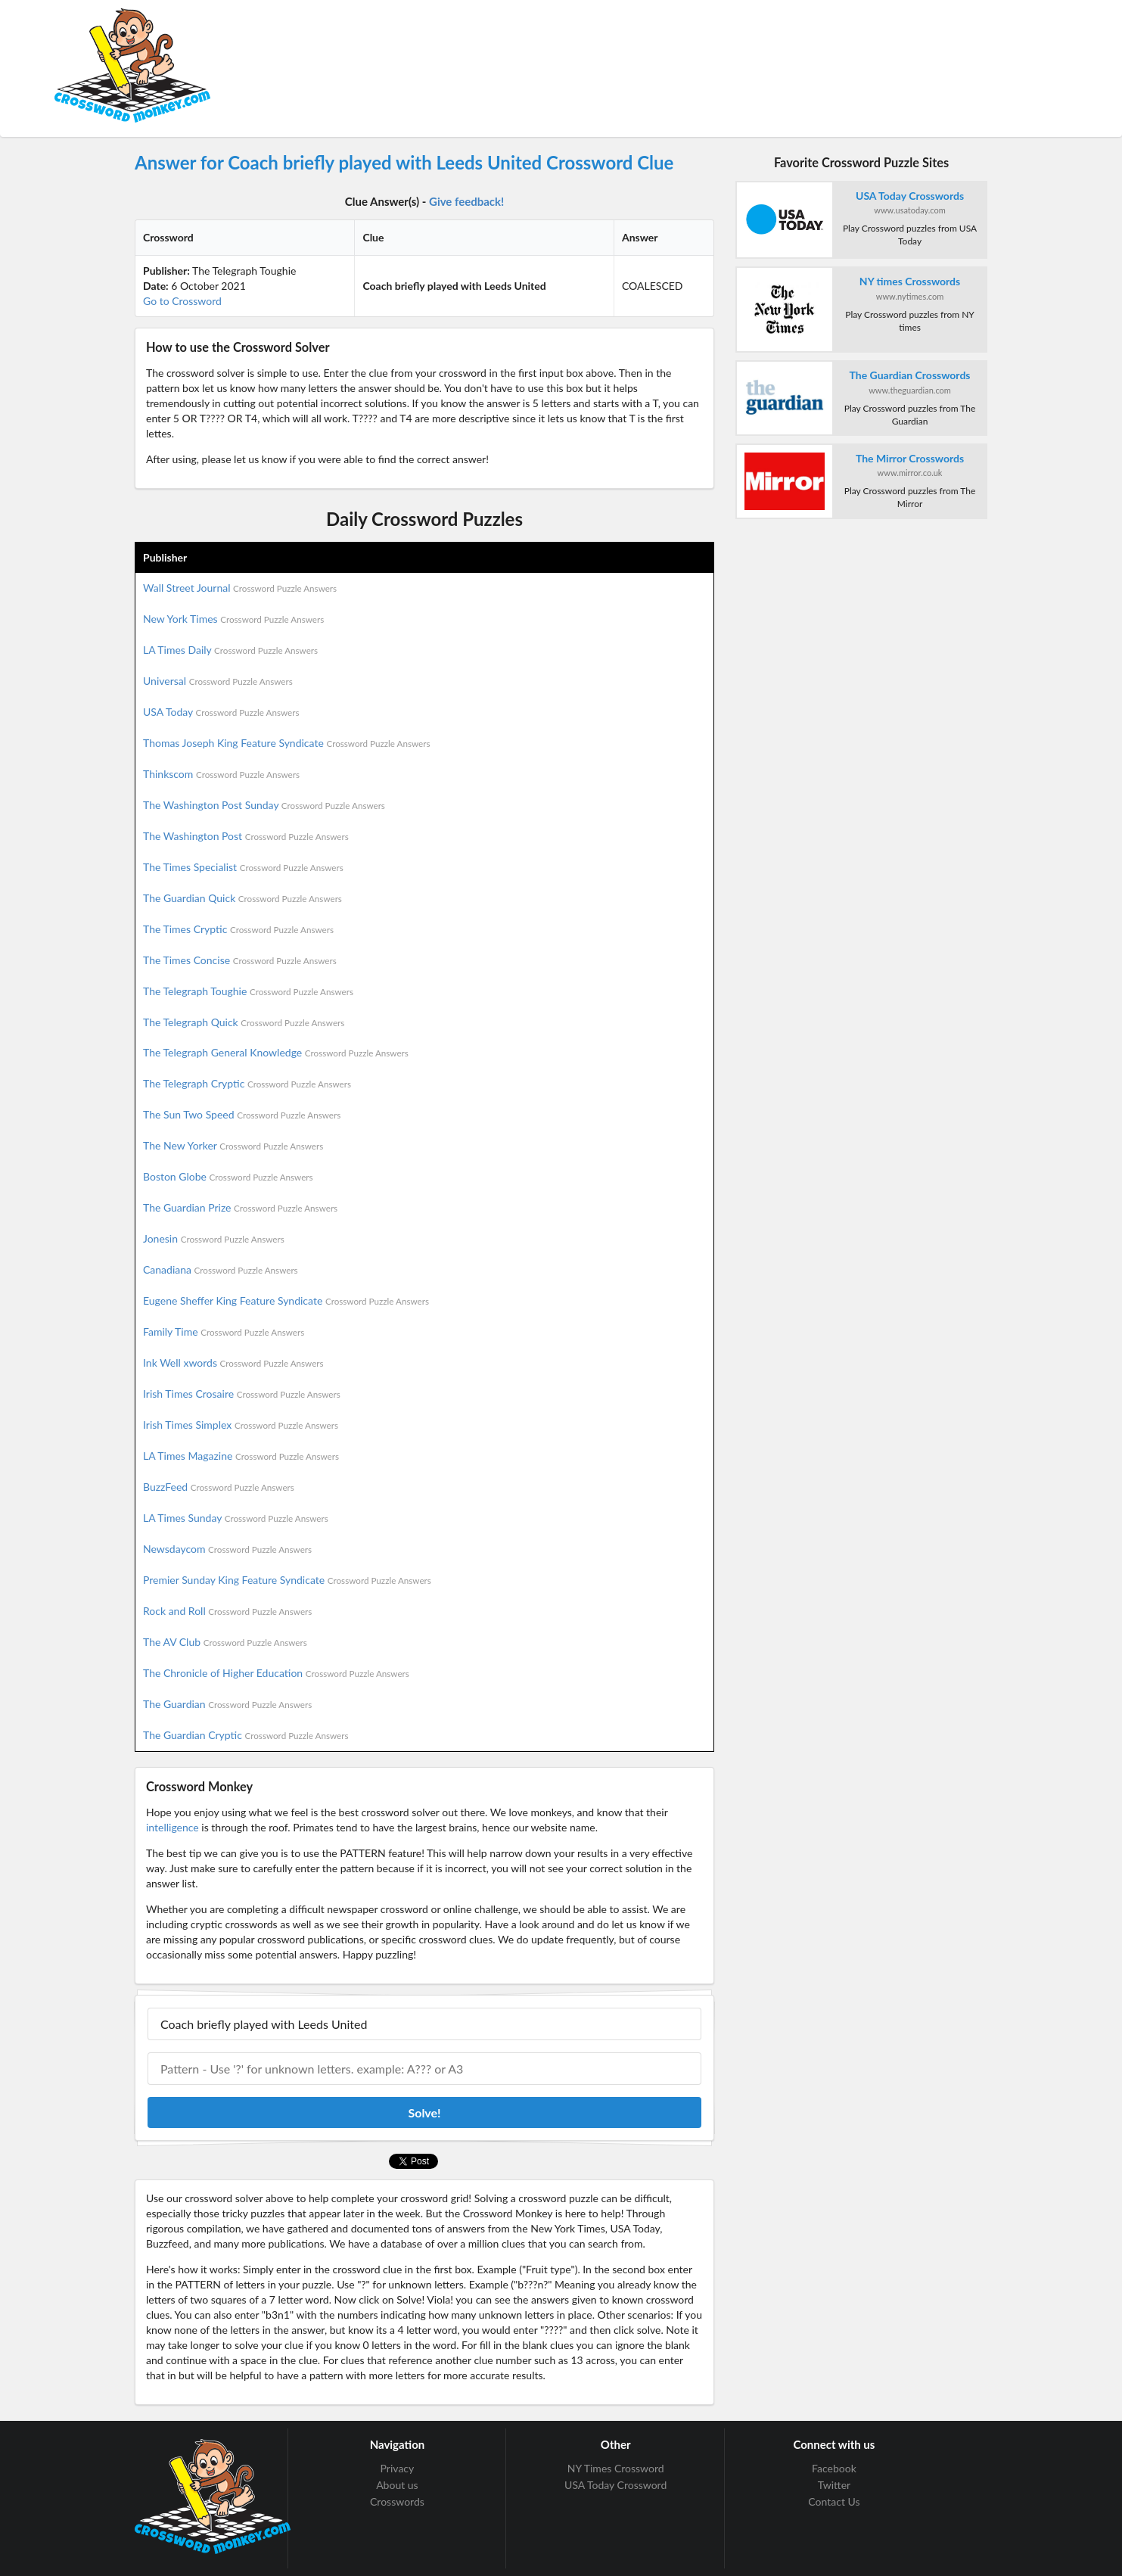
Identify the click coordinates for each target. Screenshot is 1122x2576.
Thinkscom (221, 773)
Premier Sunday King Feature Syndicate (287, 1579)
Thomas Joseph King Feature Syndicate (286, 742)
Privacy (398, 2468)
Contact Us (833, 2501)
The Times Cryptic (238, 928)
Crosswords (397, 2501)
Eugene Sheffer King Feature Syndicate (286, 1300)
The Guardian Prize (240, 1207)
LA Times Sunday (235, 1517)
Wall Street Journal (240, 587)
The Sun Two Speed (241, 1114)
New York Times (233, 618)
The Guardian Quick (242, 897)
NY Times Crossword (615, 2468)
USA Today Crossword (615, 2484)
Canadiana (220, 1269)
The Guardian (227, 1703)
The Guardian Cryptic (246, 1734)
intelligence (172, 1827)
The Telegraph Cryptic (247, 1083)
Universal (218, 680)
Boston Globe (228, 1176)
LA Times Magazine (241, 1455)
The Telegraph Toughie (248, 991)
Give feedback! (466, 201)
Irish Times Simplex (240, 1424)
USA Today (221, 711)
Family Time (223, 1331)
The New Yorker (233, 1145)
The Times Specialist (243, 866)
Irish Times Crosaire (241, 1393)
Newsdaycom (227, 1548)
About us (397, 2484)
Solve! (424, 2112)
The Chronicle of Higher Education (276, 1672)
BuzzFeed (218, 1486)
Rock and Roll (227, 1610)
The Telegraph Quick (243, 1022)
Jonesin (213, 1238)
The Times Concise (240, 960)
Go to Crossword (182, 300)
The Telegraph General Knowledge (276, 1052)
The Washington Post (246, 835)
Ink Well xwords (233, 1362)
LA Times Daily (230, 649)
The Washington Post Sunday (264, 804)
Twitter (834, 2484)
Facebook (834, 2468)
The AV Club (225, 1641)
